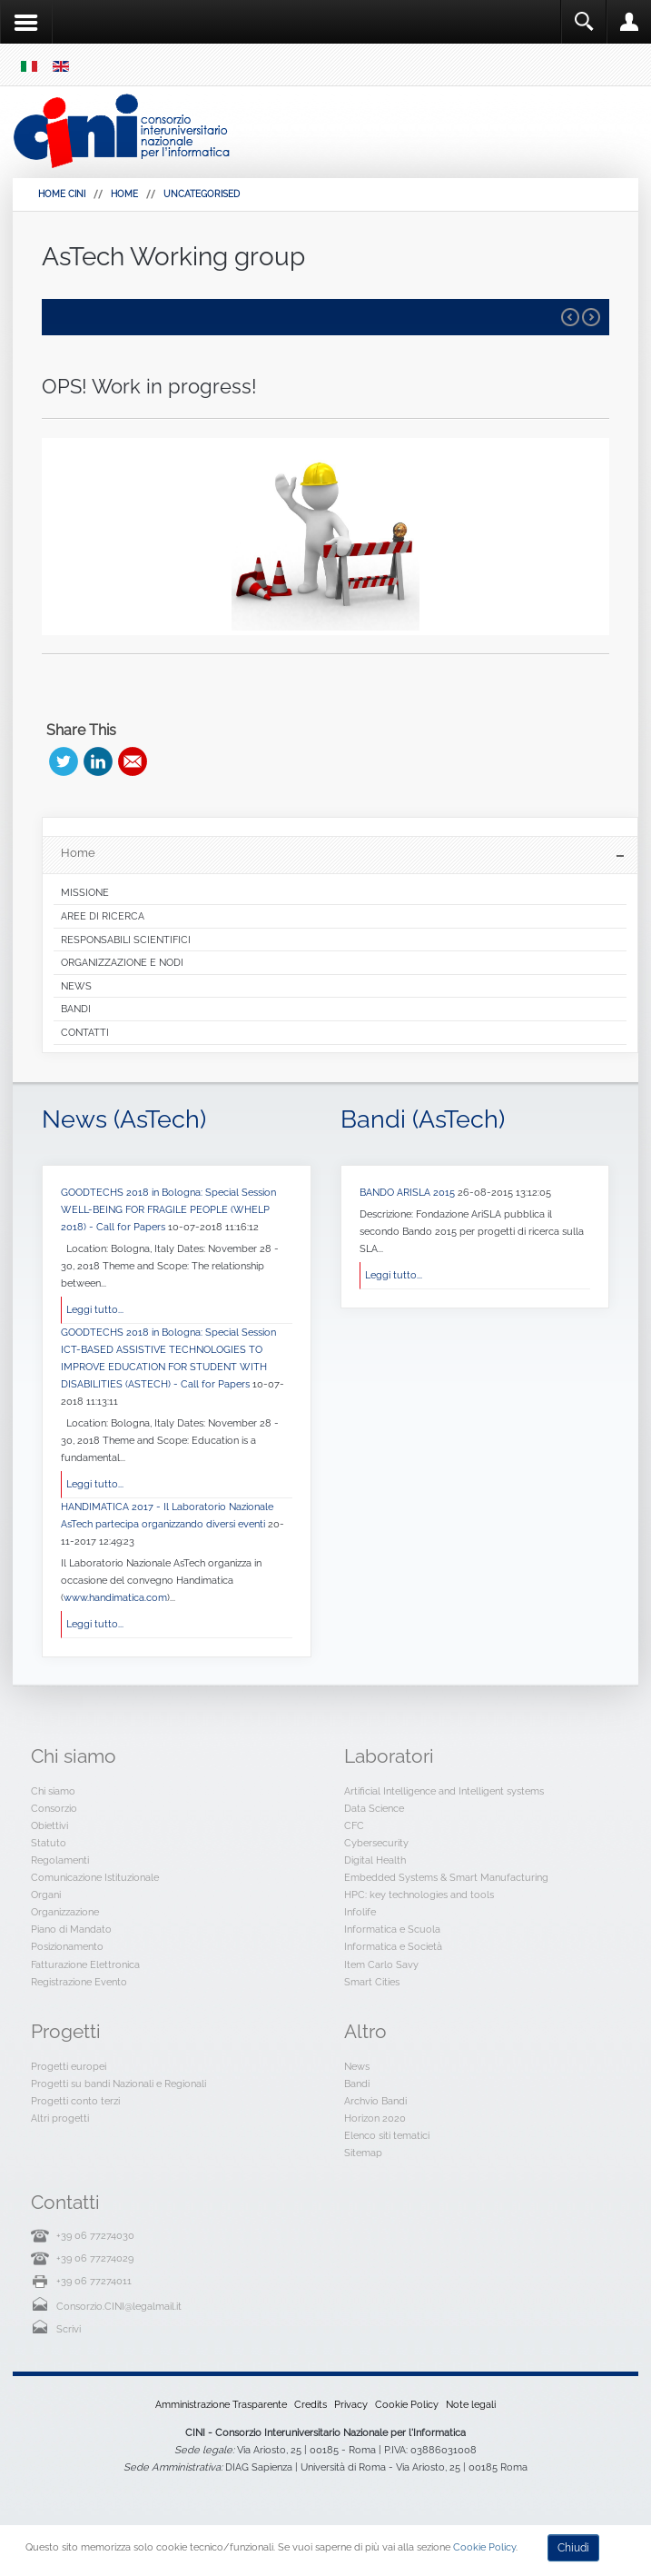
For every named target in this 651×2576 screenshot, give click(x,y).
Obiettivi (49, 1825)
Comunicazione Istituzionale (95, 1877)
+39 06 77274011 (94, 2280)
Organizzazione (65, 1911)
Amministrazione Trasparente (221, 2404)
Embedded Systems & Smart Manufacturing (446, 1877)
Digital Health (375, 1860)
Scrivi (68, 2328)
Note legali (471, 2404)
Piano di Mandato (71, 1929)
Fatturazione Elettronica (85, 1964)
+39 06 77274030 (95, 2235)
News (357, 2066)
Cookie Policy (407, 2404)
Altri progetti (60, 2118)
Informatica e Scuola (392, 1929)
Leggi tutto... (94, 1309)
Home (124, 194)
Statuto (48, 1842)
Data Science (374, 1808)
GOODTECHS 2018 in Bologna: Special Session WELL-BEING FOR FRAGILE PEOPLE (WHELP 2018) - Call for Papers (168, 1209)
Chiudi (573, 2547)
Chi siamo (53, 1791)
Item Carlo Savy (381, 1964)
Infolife (360, 1911)
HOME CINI (61, 194)
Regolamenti (60, 1860)
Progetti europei (68, 2066)
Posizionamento (67, 1946)
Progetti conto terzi (75, 2100)
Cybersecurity (376, 1842)
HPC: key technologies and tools (419, 1894)
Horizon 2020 (375, 2118)
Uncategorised (201, 194)
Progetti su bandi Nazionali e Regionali (118, 2083)
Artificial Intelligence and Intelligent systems (444, 1791)
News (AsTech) (124, 1119)
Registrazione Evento (79, 1981)
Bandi (357, 2083)
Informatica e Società (393, 1946)
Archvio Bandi (375, 2100)
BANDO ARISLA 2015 (409, 1192)
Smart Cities (371, 1981)
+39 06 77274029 (94, 2258)
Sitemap (363, 2152)
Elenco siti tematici (386, 2135)
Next (591, 317)
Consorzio (54, 1808)
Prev (570, 317)
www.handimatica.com (115, 1597)
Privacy (351, 2404)
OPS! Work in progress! (149, 386)
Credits (310, 2404)
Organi (46, 1894)
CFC (354, 1825)
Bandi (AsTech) (422, 1119)
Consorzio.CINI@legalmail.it (119, 2306)
